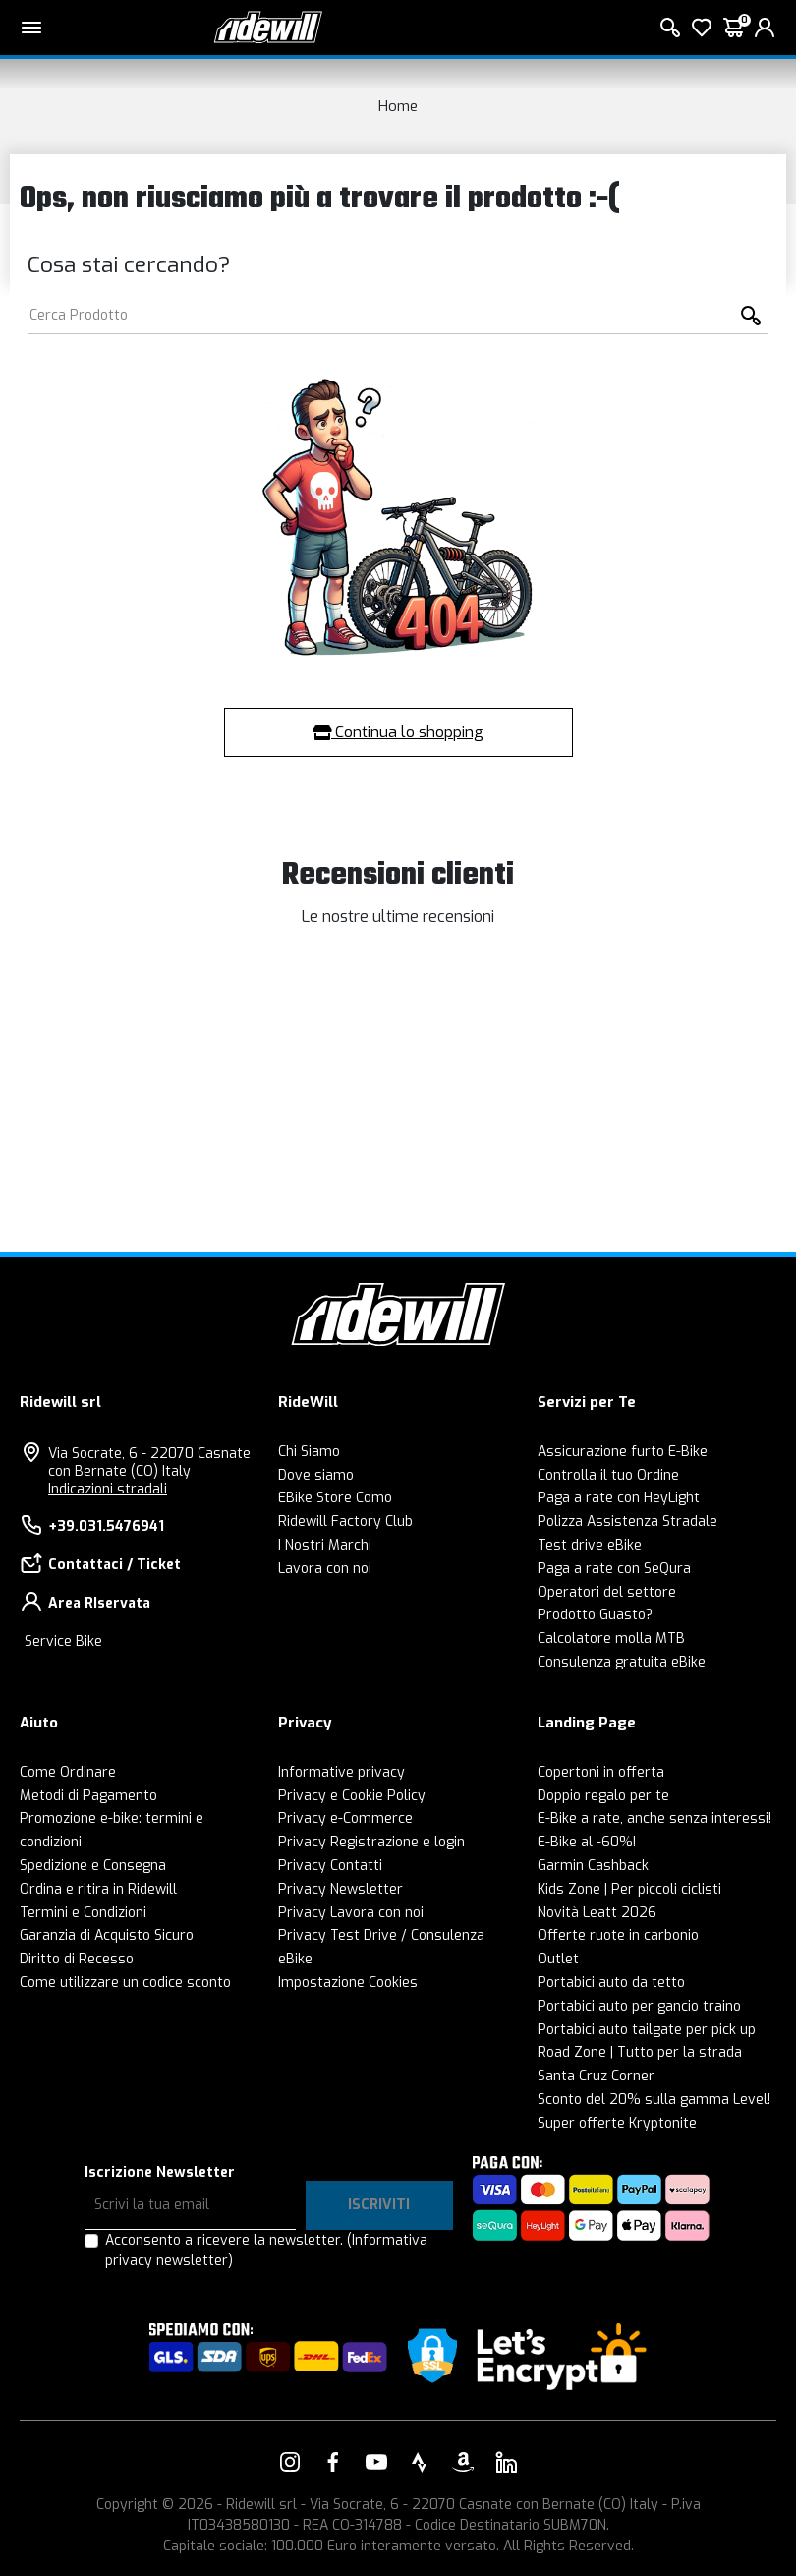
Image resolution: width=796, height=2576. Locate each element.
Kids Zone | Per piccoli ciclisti (629, 1889)
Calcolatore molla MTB (611, 1638)
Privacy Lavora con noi (351, 1912)
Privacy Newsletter (340, 1889)
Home (398, 106)
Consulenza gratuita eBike (622, 1662)
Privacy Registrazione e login (371, 1842)
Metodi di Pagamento (88, 1795)
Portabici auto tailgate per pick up (647, 2029)
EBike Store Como (335, 1498)
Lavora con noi (324, 1568)
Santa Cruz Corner (596, 2076)
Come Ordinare (68, 1772)
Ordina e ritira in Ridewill (98, 1889)
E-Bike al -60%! (587, 1842)
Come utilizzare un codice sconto (125, 1982)
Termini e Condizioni (83, 1912)
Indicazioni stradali (107, 1489)
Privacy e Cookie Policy (352, 1795)
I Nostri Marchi (324, 1545)
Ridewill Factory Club (345, 1521)
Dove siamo (316, 1475)
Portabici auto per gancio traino (639, 2006)
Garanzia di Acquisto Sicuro (107, 1935)
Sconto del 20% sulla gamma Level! (654, 2099)
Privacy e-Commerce (345, 1818)
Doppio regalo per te (603, 1795)
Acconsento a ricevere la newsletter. (266, 2250)
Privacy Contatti (330, 1865)
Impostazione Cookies (348, 1982)
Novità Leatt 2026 (597, 1912)
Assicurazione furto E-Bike (623, 1451)
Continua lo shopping (398, 732)
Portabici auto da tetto (611, 1982)
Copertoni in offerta (601, 1772)
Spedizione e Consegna (93, 1865)
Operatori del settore (607, 1592)
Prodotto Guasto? (595, 1615)
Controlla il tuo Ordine (608, 1475)
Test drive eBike (590, 1545)
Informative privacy (341, 1772)
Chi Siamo (309, 1451)
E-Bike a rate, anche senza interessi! (654, 1818)
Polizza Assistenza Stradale (627, 1521)
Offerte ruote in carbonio (618, 1935)
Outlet (558, 1959)
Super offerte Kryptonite (617, 2123)
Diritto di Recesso (77, 1959)
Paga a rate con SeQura (614, 1568)
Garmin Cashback (593, 1865)
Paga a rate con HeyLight (619, 1498)
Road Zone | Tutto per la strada (640, 2052)
